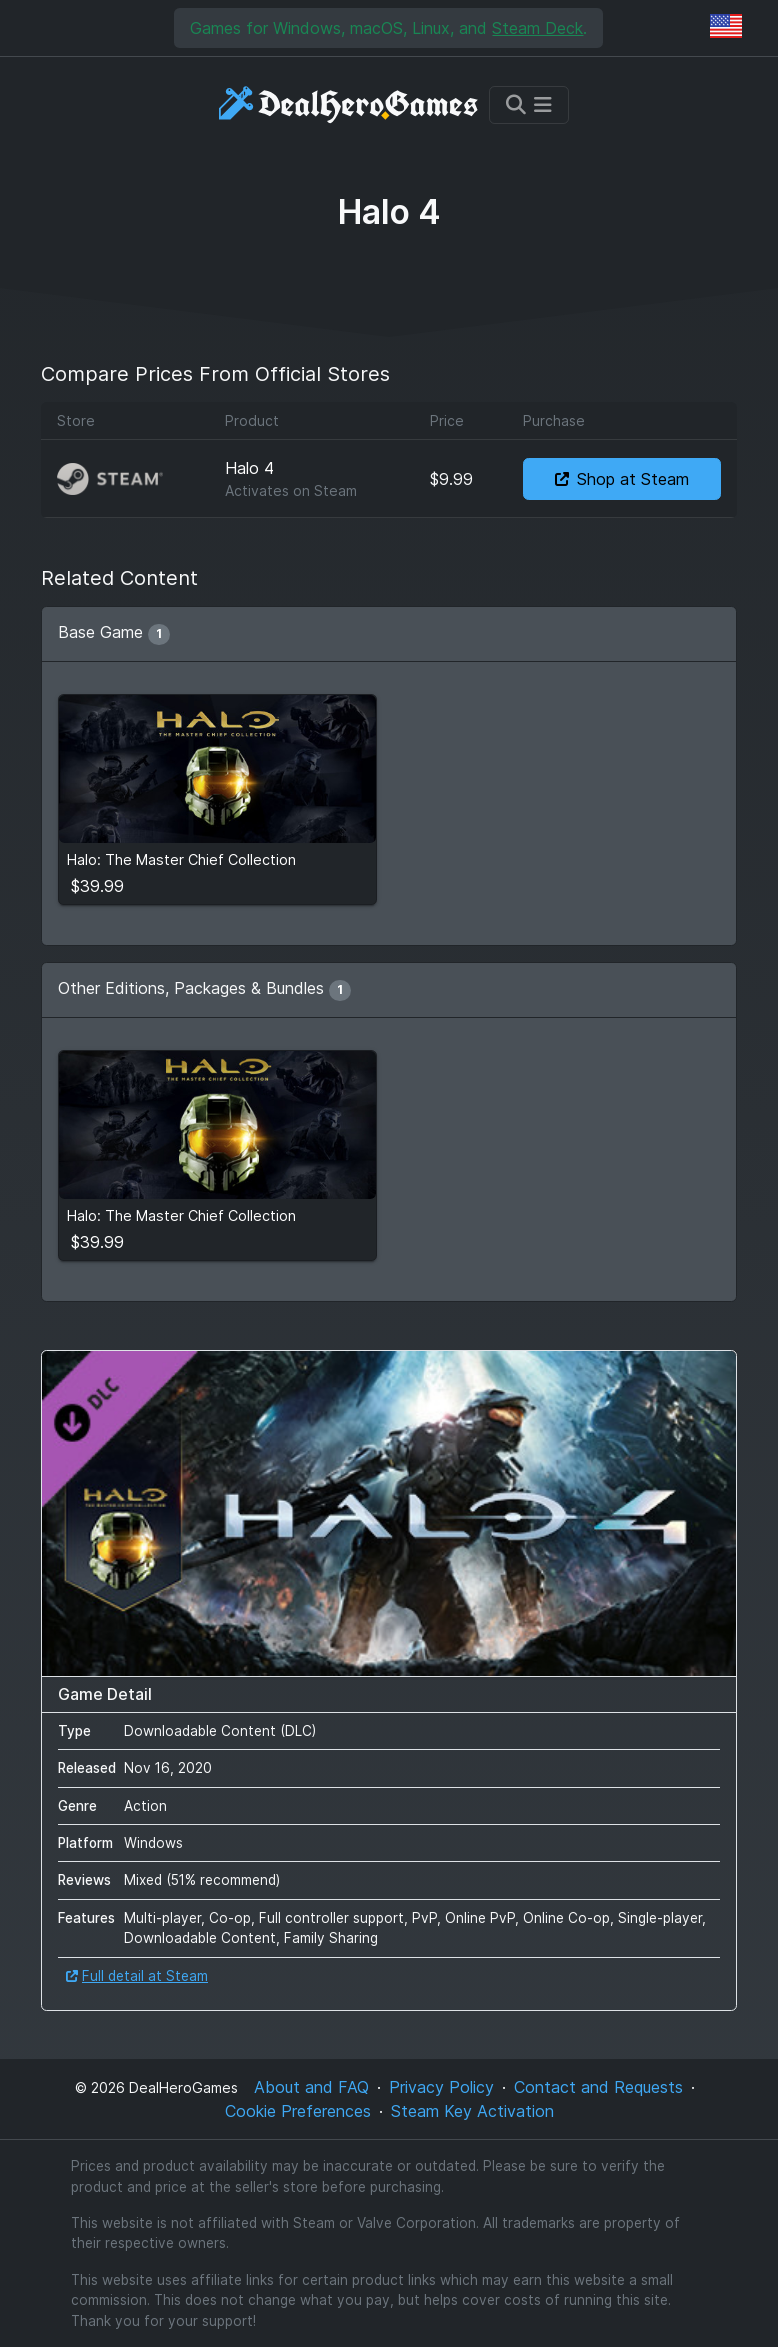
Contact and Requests (598, 2087)
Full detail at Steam (137, 1976)
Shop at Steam (622, 479)
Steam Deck (537, 28)
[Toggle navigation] (529, 105)
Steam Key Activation (472, 2111)
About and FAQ (311, 2087)
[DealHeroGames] (349, 104)
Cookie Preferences (298, 2111)
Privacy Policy (441, 2087)
